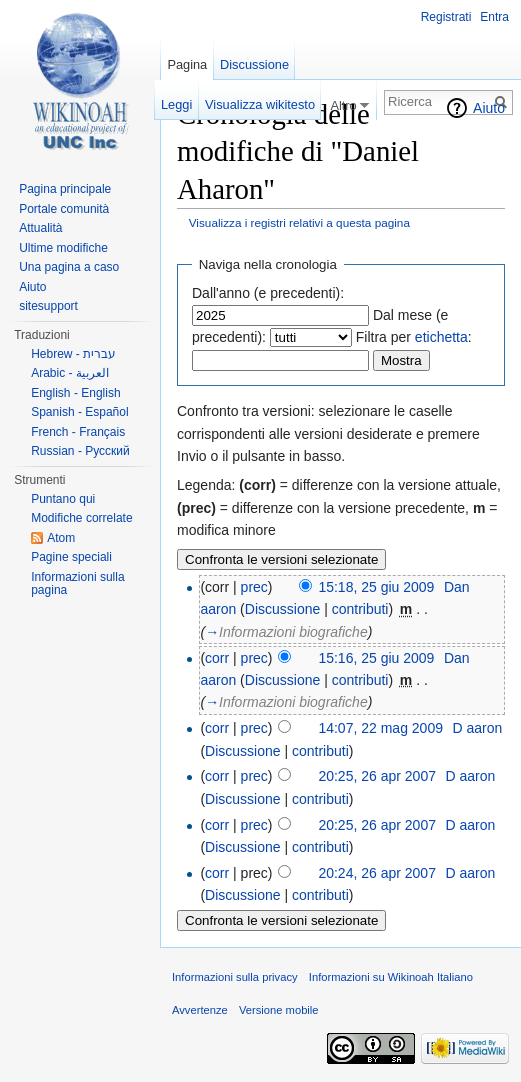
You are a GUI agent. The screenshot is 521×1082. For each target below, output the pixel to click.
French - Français (78, 432)
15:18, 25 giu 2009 (376, 587)
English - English (75, 393)
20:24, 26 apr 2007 (377, 873)
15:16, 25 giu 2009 (376, 658)
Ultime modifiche (63, 248)
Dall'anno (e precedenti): (268, 293)
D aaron (477, 728)
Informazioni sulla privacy (235, 977)
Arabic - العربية (70, 373)
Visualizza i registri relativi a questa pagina (299, 222)
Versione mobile (279, 1010)
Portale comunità (64, 209)
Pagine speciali (71, 557)
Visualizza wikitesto (260, 104)
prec (254, 587)
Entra (494, 17)
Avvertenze (200, 1010)
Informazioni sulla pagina (77, 584)
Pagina (187, 64)
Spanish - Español (79, 412)
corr (217, 658)
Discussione (282, 609)
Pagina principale (65, 189)
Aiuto (489, 108)
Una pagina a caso (69, 267)
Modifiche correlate (81, 518)
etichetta (441, 337)
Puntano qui (63, 499)
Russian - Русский (80, 451)
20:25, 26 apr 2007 (377, 776)
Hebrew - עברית (73, 354)
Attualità (40, 228)
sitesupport (48, 306)
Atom (61, 538)
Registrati (446, 17)
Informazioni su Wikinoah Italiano (391, 977)
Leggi (176, 104)
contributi (360, 609)
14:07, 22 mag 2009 (380, 728)
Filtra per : (414, 337)
